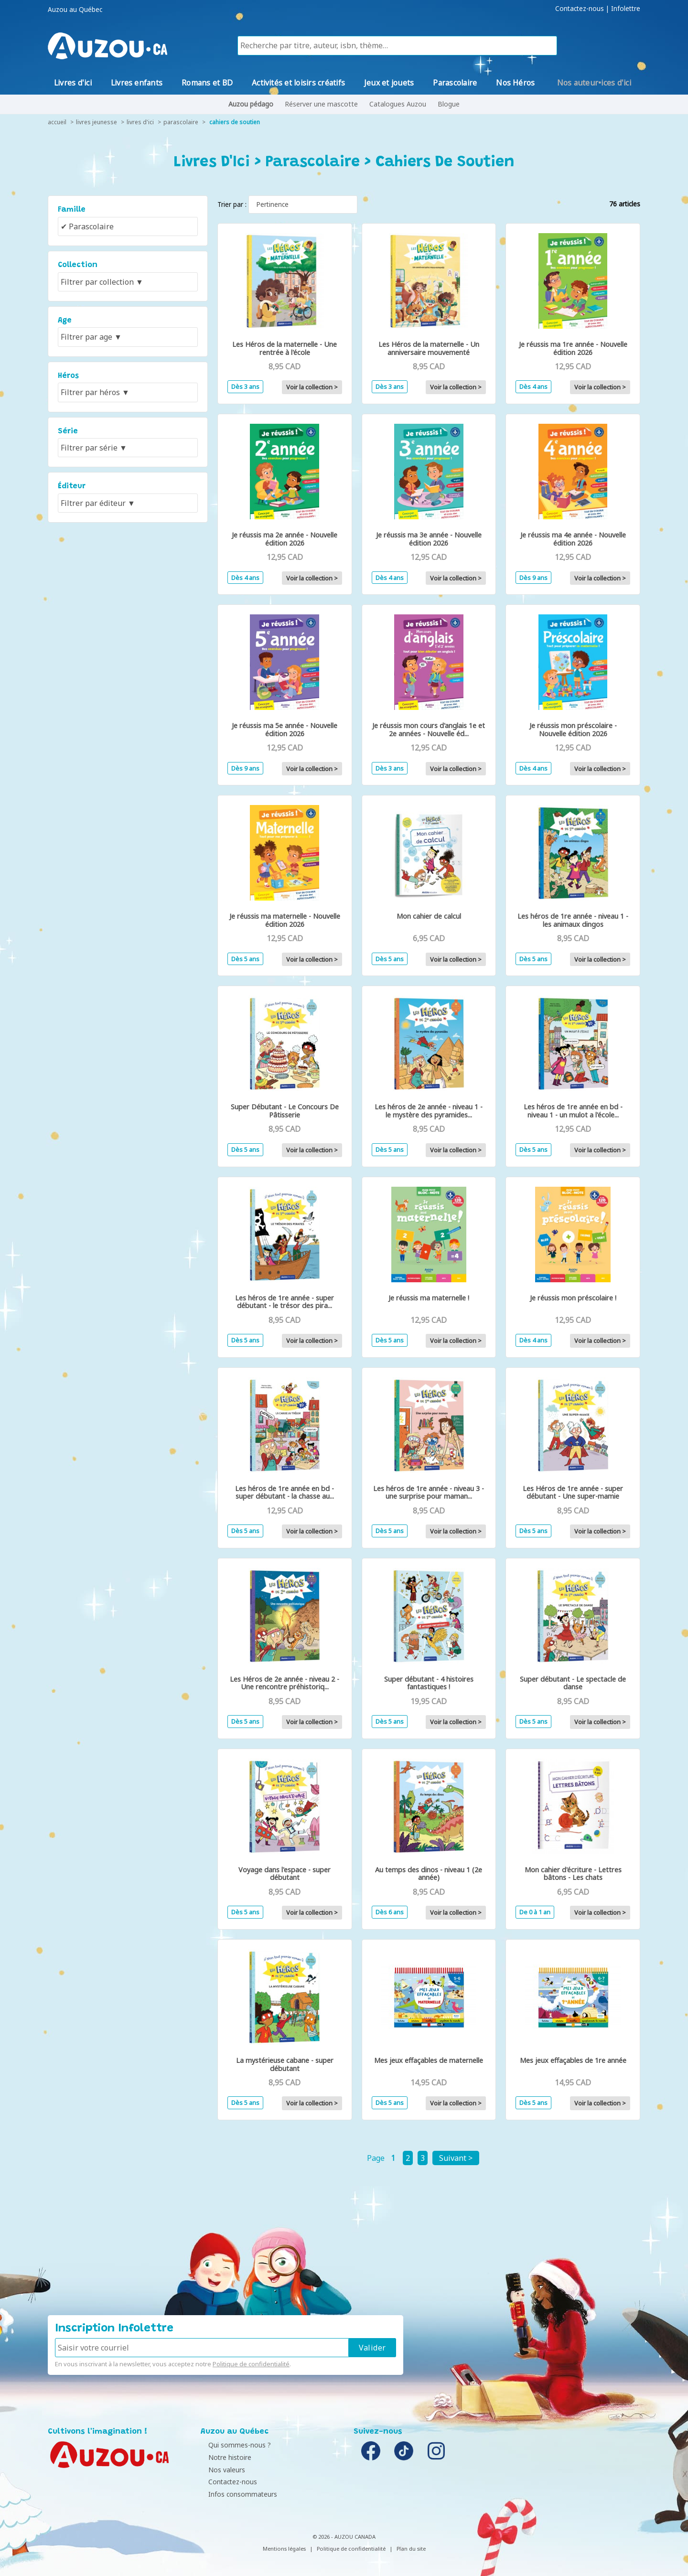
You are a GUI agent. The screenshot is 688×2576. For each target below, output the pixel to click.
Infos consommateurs (237, 2494)
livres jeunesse (96, 122)
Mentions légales (284, 2548)
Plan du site (411, 2548)
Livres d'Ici (140, 122)
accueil (57, 122)
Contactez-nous (579, 8)
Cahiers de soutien (234, 122)
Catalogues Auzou (397, 103)
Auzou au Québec (75, 9)
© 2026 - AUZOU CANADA (344, 2536)
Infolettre (625, 8)
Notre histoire (224, 2457)
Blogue (449, 103)
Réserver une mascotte (321, 103)
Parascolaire (180, 122)
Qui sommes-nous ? (234, 2444)
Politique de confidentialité (251, 2364)
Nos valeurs (221, 2469)
